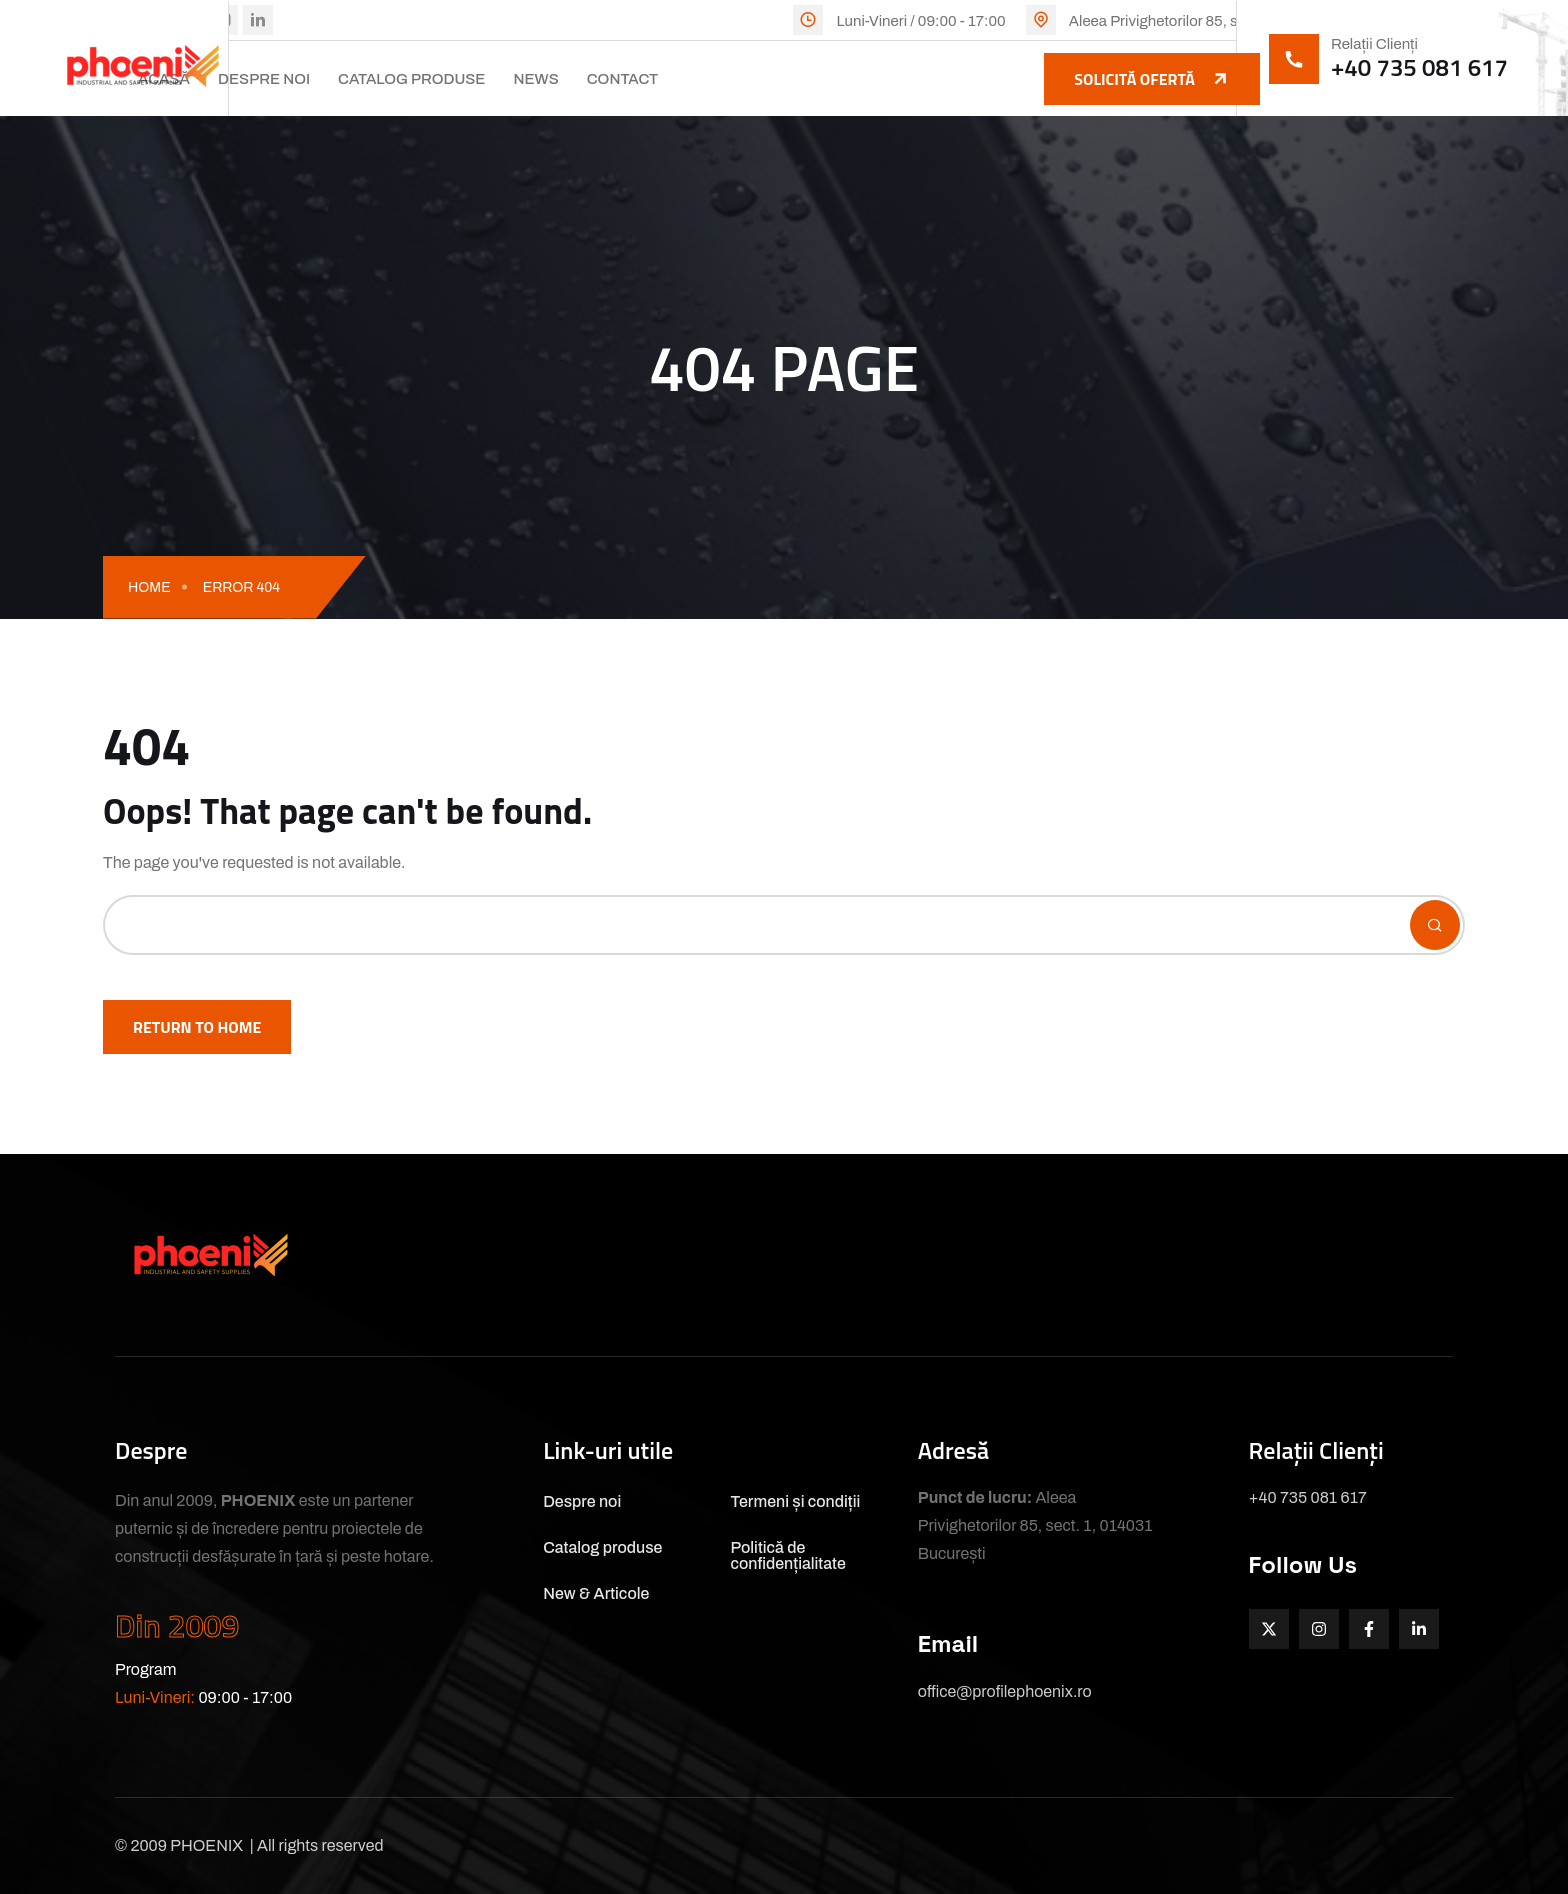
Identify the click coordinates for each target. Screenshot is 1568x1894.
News (535, 79)
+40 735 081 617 (1419, 67)
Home (149, 587)
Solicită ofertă (1152, 79)
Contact (623, 79)
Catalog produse (411, 79)
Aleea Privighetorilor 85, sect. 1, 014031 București (1233, 21)
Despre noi (264, 79)
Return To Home (197, 1027)
